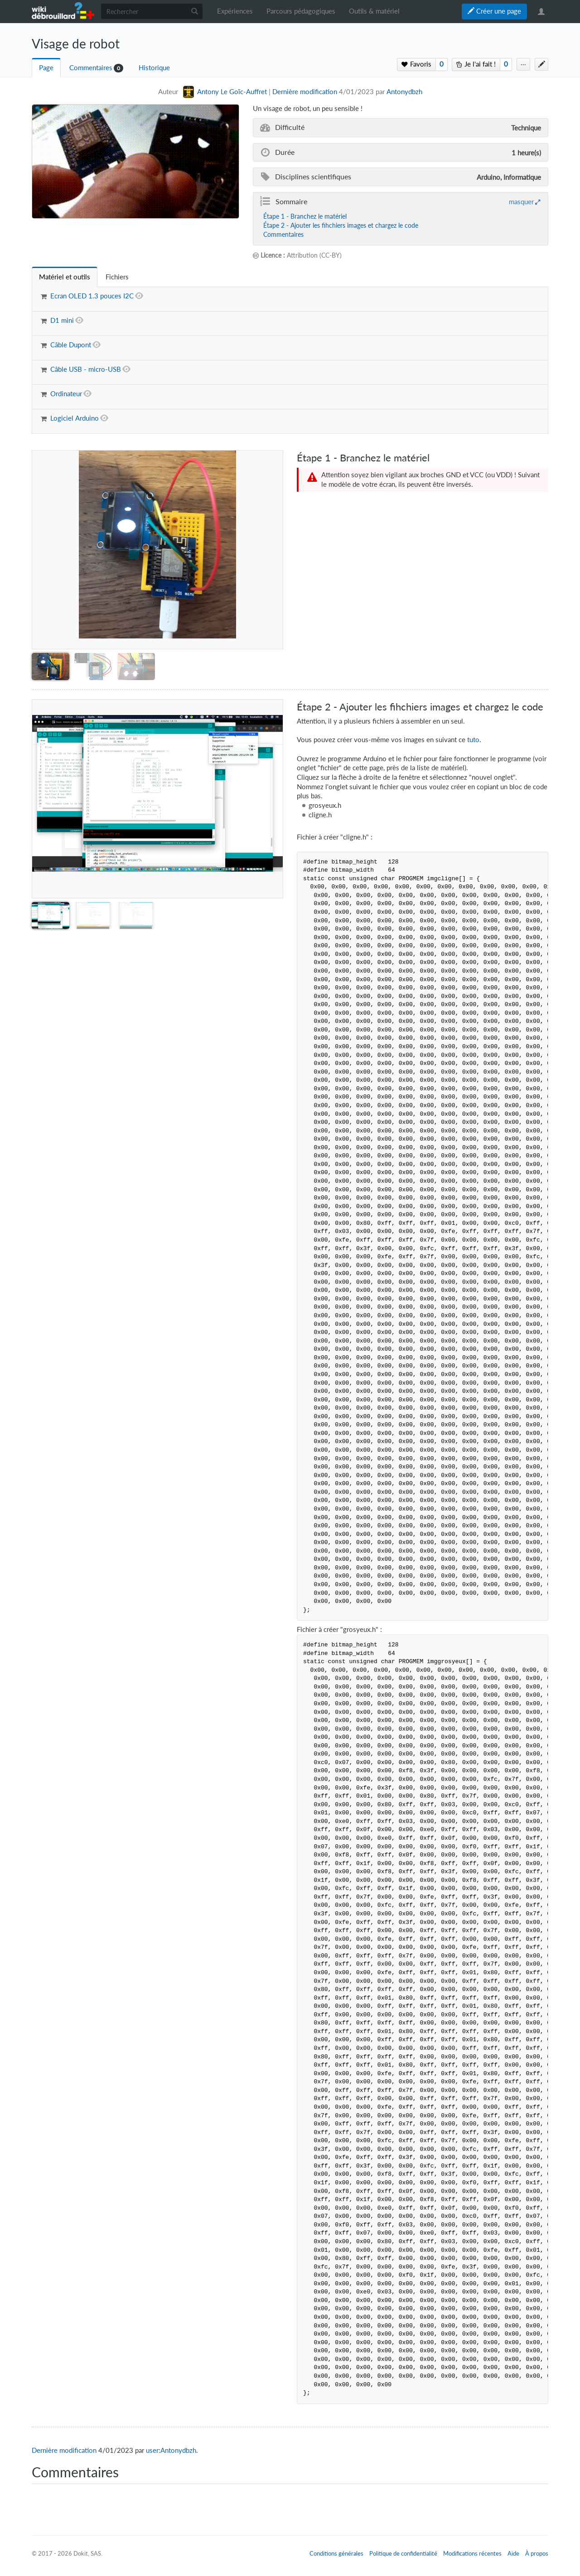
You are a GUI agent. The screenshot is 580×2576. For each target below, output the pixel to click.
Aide (513, 2553)
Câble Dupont (70, 345)
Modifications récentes (472, 2553)
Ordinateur (66, 394)
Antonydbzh (404, 92)
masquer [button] (521, 201)
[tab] (64, 277)
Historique (154, 68)
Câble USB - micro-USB (85, 369)
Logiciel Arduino (74, 418)
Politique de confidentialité (403, 2553)
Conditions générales (336, 2553)
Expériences (235, 11)
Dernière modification (304, 92)
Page (46, 68)
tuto (473, 740)
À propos (536, 2553)
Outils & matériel (374, 11)
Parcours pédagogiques (300, 11)
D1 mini (62, 320)
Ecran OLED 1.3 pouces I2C (92, 296)
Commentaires (90, 68)
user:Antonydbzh (171, 2450)
